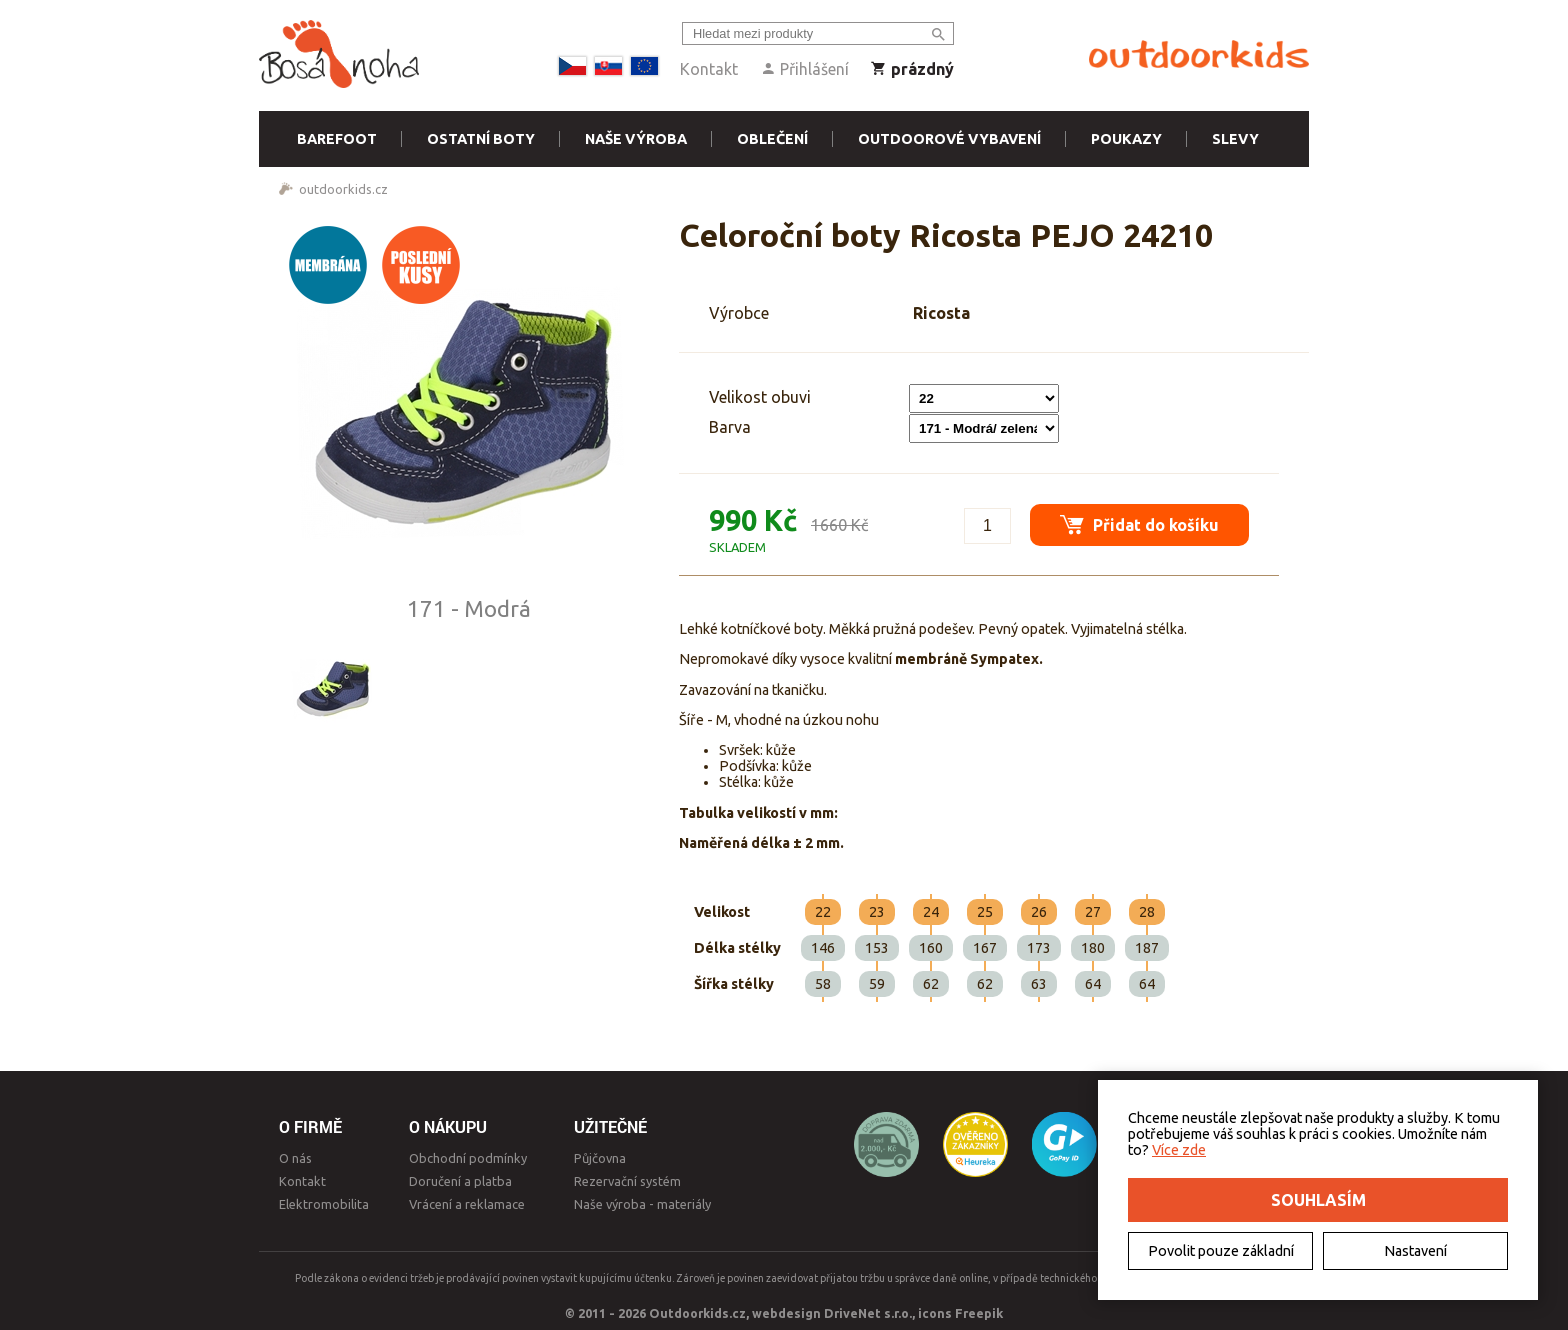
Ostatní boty (481, 139)
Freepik (979, 1313)
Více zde (1179, 1150)
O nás (295, 1158)
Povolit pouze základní (1221, 1251)
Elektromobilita (324, 1204)
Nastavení (1415, 1251)
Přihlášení (804, 69)
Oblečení (772, 139)
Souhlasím (1318, 1200)
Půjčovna (600, 1158)
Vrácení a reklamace (467, 1204)
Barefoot (337, 139)
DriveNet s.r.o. (868, 1313)
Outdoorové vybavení (949, 139)
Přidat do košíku (1139, 524)
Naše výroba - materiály (642, 1204)
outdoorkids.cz (343, 189)
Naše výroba (636, 139)
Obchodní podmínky (468, 1158)
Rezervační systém (627, 1181)
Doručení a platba (460, 1181)
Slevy (1235, 139)
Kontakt (709, 69)
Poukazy (1126, 139)
